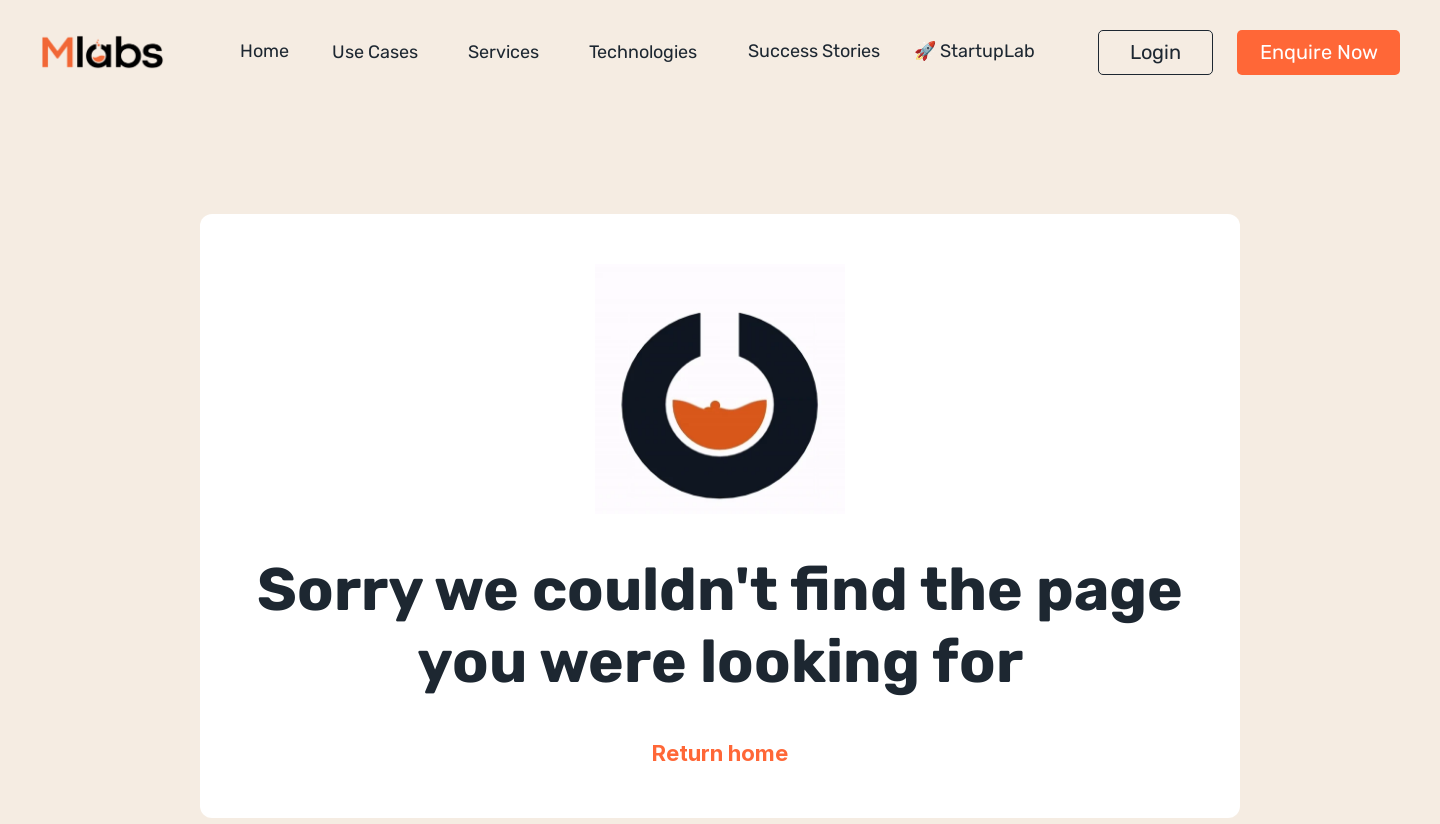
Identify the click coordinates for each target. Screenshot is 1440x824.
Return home (720, 753)
